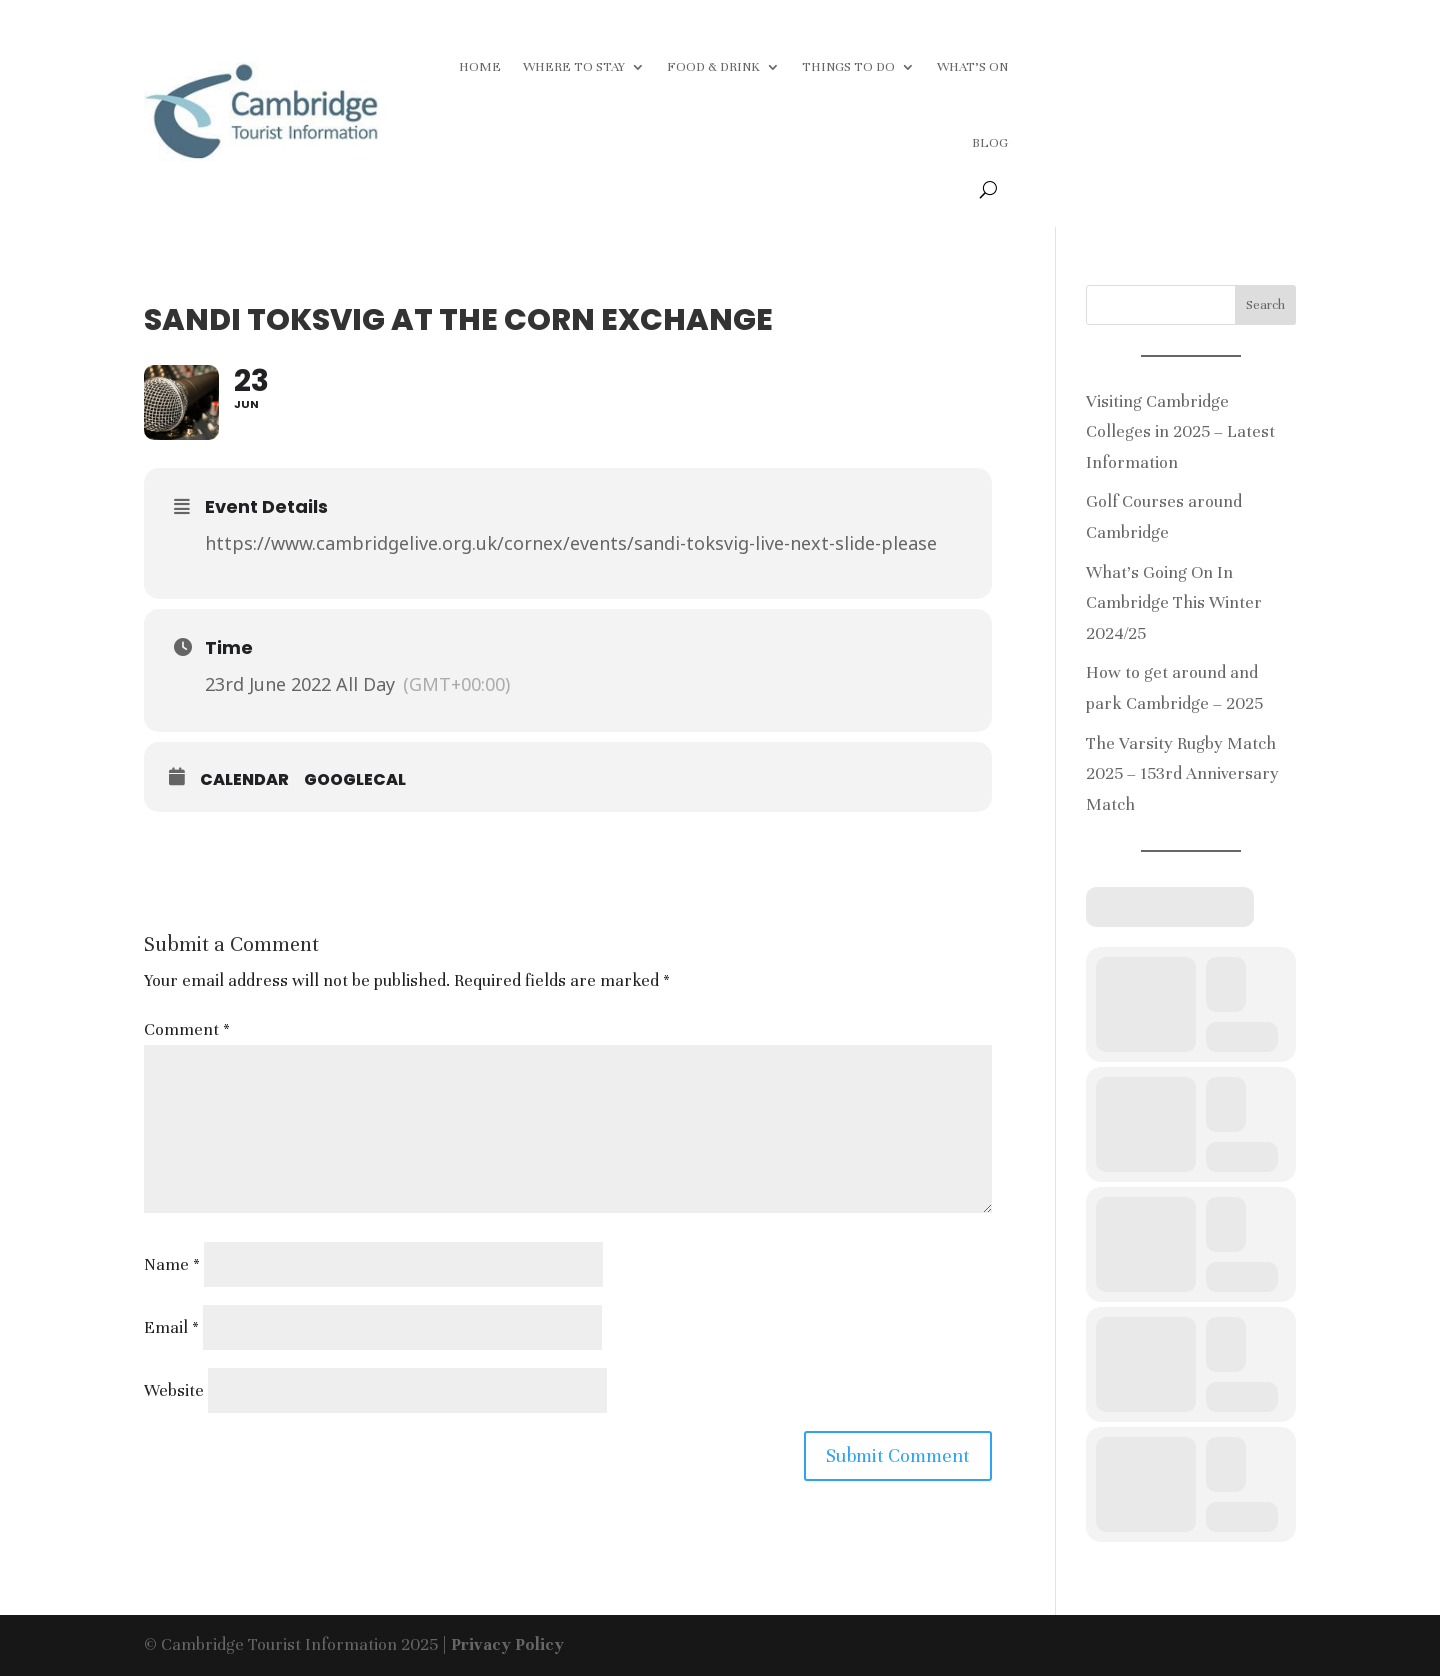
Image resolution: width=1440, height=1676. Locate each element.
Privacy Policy (507, 1644)
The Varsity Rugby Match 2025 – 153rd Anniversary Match (1182, 774)
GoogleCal (355, 779)
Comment (187, 1029)
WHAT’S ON (972, 67)
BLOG (990, 143)
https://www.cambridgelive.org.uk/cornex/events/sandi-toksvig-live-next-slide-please (571, 543)
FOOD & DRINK (713, 67)
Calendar (244, 779)
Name (172, 1264)
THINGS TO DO (848, 67)
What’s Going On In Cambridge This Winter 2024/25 (1174, 603)
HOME (480, 67)
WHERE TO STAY (574, 67)
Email (171, 1327)
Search (1265, 305)
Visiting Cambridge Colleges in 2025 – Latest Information (1180, 432)
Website (174, 1390)
